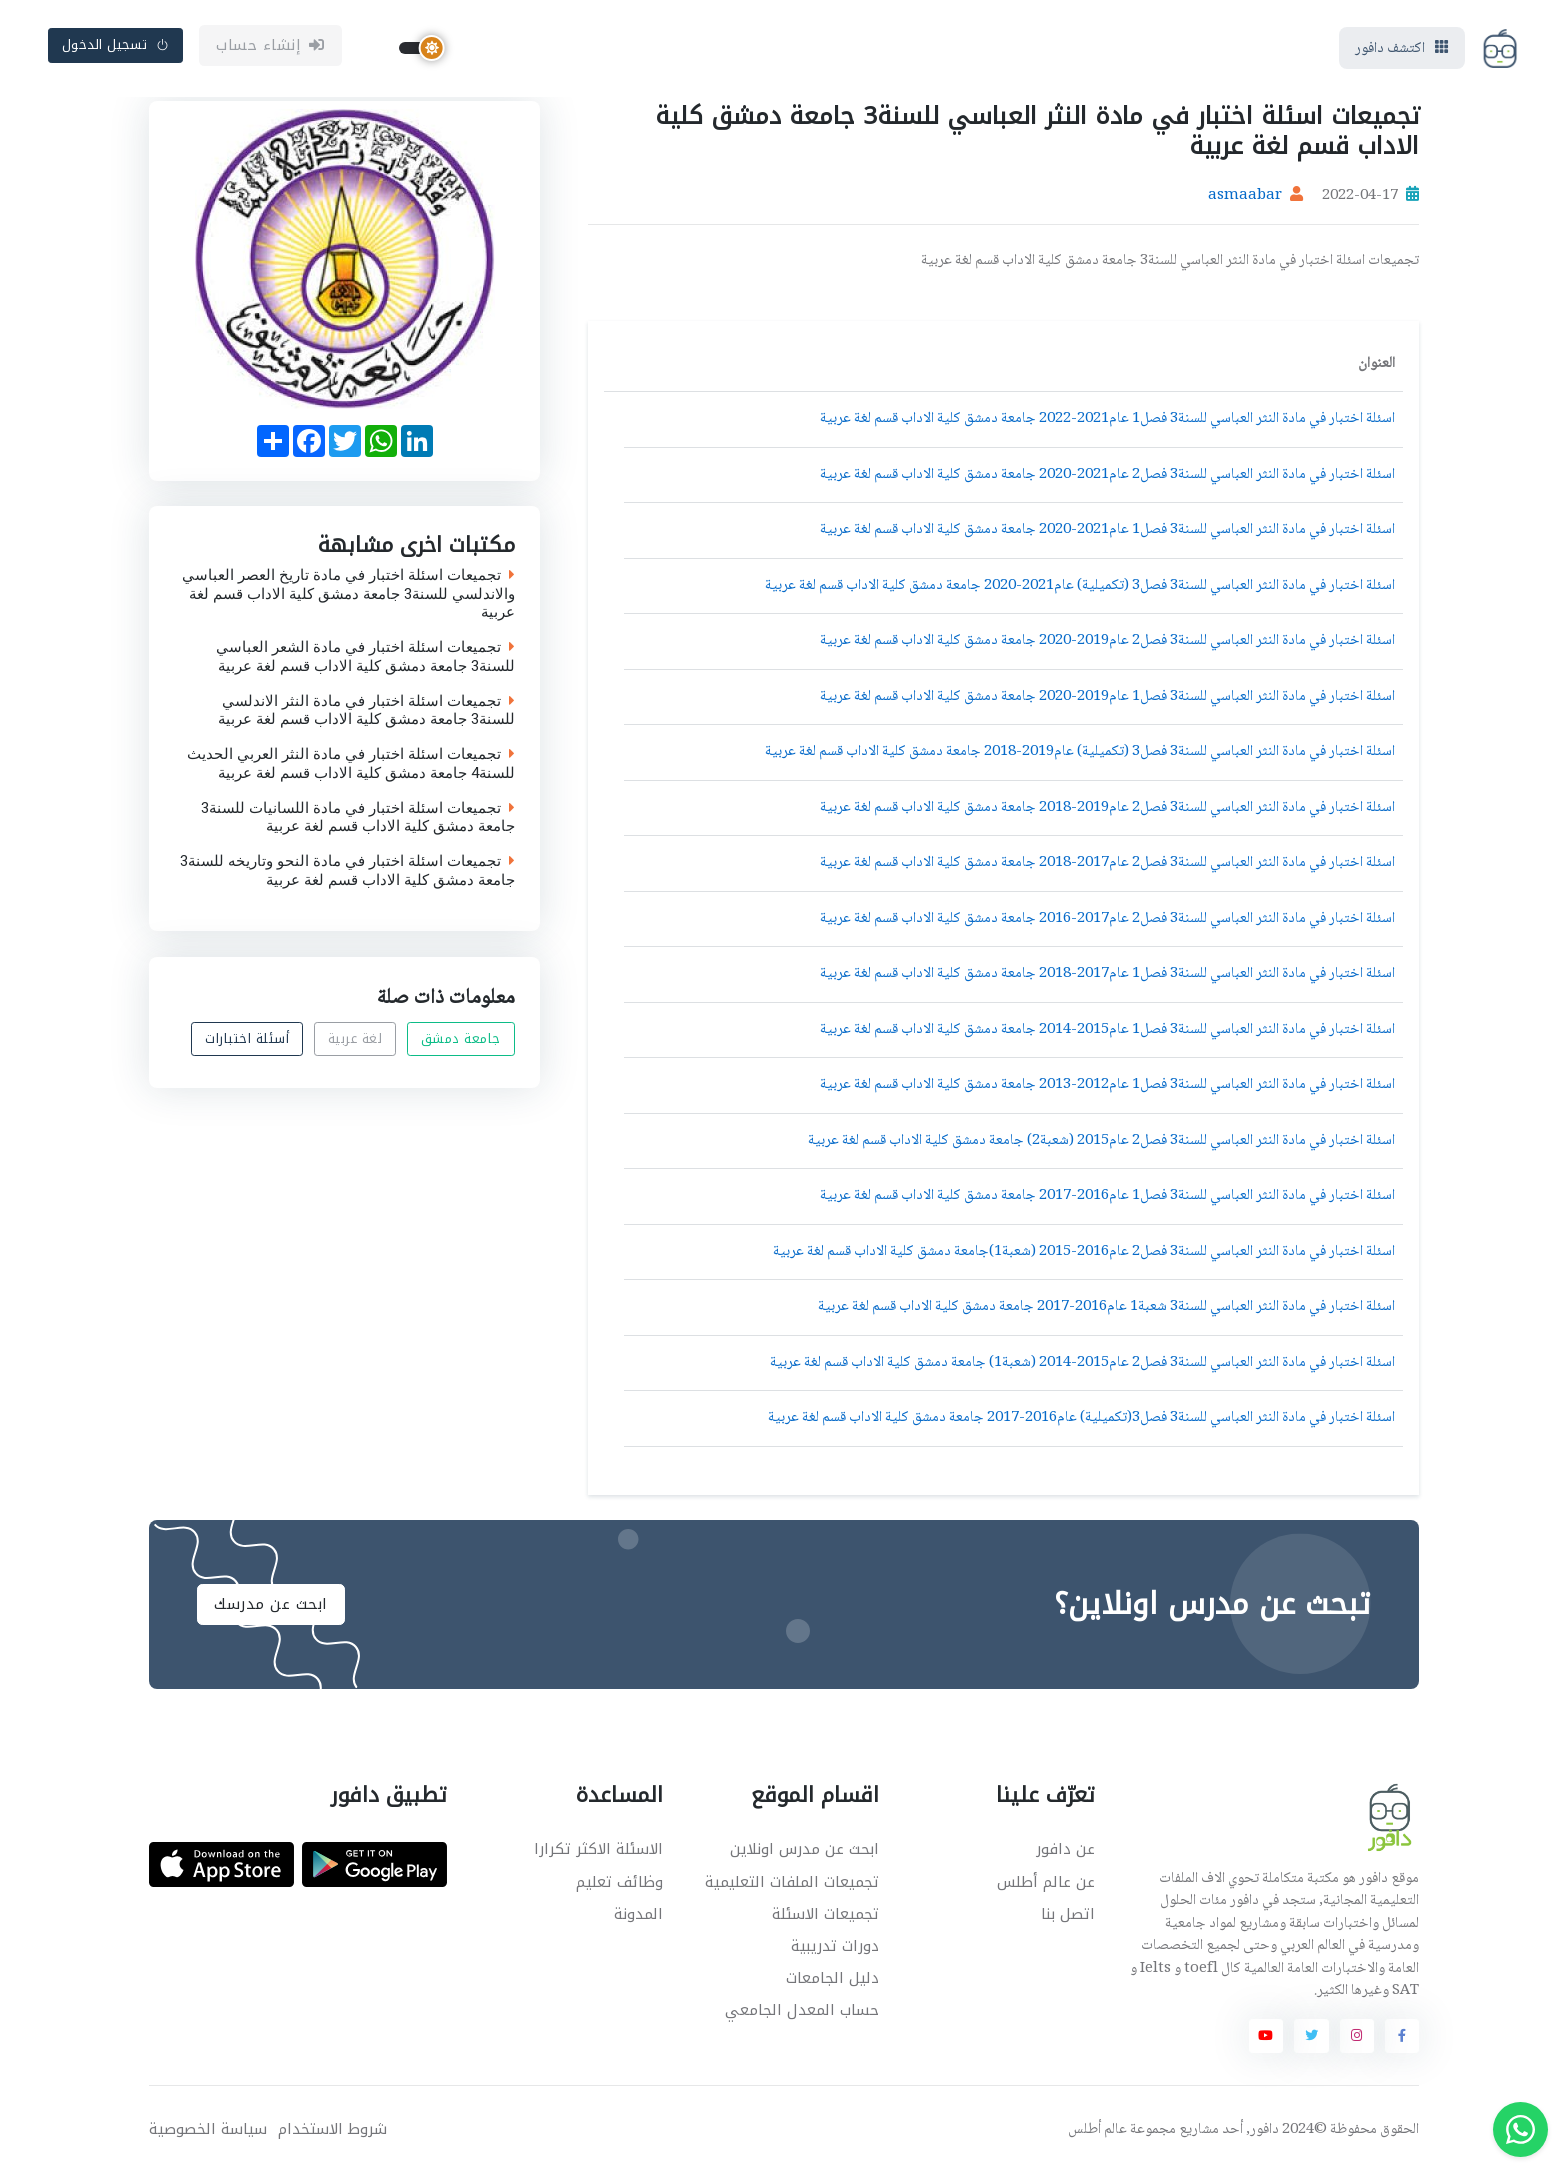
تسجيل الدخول (116, 46)
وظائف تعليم (619, 1885)
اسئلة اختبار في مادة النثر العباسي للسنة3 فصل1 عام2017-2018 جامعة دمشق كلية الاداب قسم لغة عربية (1107, 978)
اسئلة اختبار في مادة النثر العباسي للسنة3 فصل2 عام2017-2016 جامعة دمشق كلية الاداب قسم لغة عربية (1107, 922)
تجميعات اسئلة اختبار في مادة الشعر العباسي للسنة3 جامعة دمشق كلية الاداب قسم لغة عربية (365, 661)
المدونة (638, 1917)
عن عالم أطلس (1046, 1885)
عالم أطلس (1097, 2133)
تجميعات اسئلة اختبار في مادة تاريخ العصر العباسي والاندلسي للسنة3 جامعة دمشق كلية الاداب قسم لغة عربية (348, 597)
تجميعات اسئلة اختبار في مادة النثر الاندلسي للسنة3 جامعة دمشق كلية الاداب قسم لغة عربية (366, 714)
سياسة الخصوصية (208, 2132)
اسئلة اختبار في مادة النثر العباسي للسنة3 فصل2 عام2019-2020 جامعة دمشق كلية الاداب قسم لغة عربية (1107, 645)
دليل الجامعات (832, 1981)
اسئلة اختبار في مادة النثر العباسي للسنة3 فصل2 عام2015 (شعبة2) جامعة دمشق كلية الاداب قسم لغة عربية (1101, 1144)
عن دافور (1065, 1853)
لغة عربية (355, 1042)
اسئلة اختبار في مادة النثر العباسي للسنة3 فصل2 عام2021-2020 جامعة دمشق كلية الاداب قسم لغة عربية (1107, 478)
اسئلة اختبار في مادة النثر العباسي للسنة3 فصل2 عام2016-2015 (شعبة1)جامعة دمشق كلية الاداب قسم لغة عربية (1084, 1255)
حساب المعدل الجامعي (802, 2013)
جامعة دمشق (461, 1042)
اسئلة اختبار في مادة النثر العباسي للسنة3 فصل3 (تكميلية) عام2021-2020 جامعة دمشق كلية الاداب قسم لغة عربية (1080, 589)
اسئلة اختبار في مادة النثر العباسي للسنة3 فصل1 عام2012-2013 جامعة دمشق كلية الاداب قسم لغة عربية (1107, 1089)
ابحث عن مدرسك (271, 1608)
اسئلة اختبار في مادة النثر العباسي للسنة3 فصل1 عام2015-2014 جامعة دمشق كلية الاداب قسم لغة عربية (1107, 1033)
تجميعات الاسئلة (825, 1917)
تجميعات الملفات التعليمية (792, 1885)
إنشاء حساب (270, 47)
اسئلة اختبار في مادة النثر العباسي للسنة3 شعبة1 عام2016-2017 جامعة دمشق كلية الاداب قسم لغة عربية (1106, 1311)
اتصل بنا (1068, 1917)
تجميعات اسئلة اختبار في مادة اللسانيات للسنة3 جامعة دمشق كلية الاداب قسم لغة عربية (358, 821)
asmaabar (1245, 200)
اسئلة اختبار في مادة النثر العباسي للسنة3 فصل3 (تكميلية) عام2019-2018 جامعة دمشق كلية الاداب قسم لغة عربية (1080, 756)
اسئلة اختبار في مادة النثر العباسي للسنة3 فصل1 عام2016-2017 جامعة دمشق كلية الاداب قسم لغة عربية (1107, 1200)
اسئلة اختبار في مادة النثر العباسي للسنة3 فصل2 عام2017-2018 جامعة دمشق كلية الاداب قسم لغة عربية (1107, 867)
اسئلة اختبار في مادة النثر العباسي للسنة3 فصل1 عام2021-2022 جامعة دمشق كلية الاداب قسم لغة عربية (1107, 423)
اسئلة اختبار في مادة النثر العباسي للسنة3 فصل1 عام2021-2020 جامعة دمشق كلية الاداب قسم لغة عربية (1107, 534)
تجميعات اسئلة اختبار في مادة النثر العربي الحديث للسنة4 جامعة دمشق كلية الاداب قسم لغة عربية (351, 768)
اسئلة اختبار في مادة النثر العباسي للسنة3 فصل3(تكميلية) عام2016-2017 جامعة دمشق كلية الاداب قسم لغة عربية (1081, 1422)
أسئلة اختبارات (247, 1042)
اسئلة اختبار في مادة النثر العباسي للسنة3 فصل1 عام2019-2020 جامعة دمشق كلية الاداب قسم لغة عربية (1107, 700)
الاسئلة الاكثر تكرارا (598, 1853)
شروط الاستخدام (332, 2132)
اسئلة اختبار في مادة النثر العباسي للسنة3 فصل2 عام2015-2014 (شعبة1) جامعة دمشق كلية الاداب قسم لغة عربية (1082, 1366)
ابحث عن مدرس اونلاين (804, 1853)
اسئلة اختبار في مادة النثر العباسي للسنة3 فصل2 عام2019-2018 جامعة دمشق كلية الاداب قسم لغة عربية (1107, 811)
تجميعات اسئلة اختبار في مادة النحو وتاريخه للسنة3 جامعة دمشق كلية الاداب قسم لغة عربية (347, 875)
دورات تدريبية (835, 1949)
